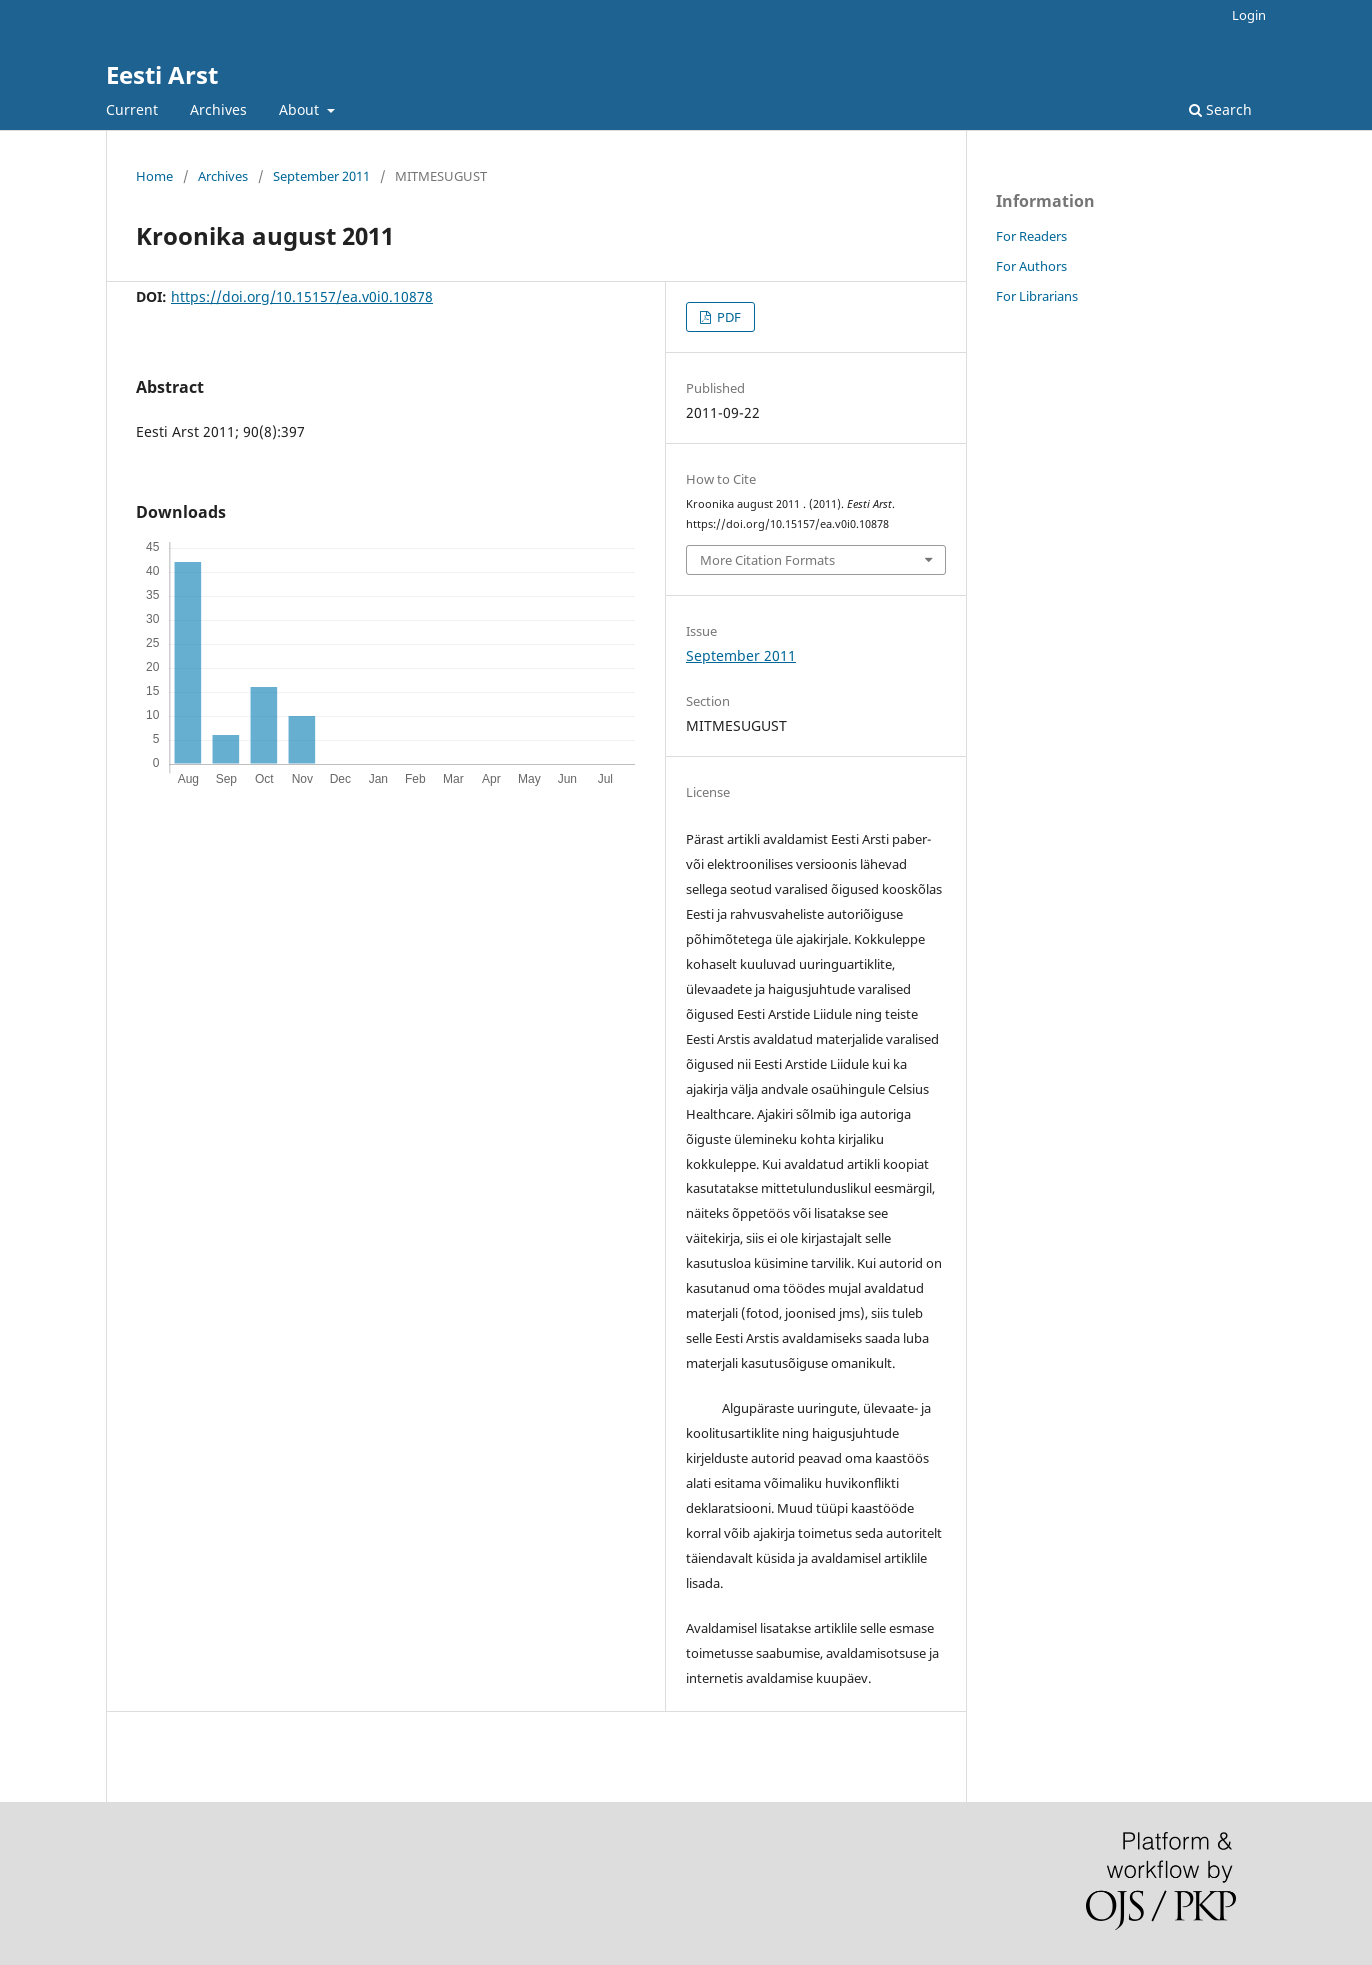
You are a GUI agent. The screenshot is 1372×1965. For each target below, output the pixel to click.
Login (1249, 15)
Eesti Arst (162, 74)
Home (154, 176)
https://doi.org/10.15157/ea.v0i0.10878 (302, 296)
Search (1220, 109)
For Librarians (1037, 296)
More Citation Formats (767, 560)
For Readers (1031, 236)
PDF (727, 317)
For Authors (1031, 266)
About (301, 109)
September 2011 (321, 176)
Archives (218, 109)
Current (132, 109)
